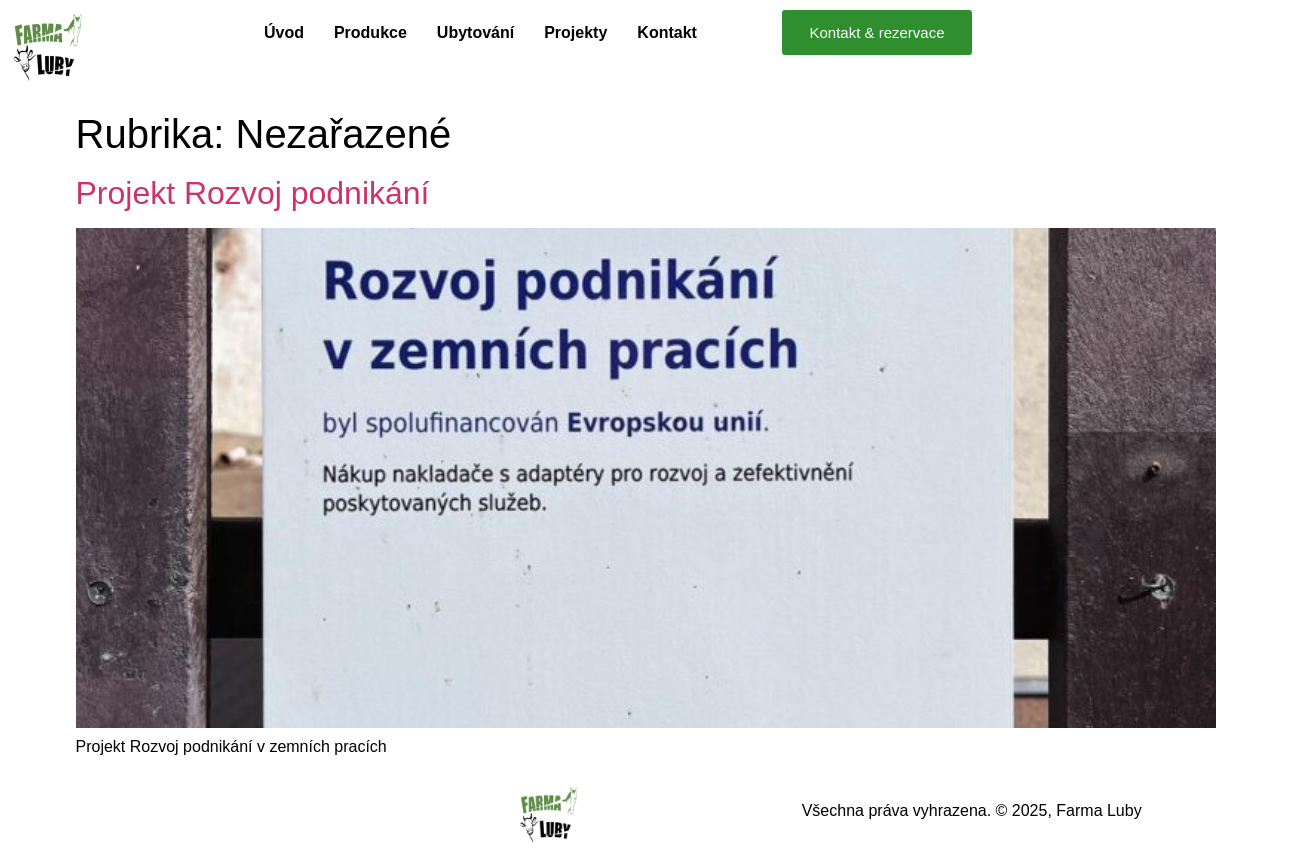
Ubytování (475, 32)
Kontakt (667, 32)
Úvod (284, 32)
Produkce (370, 32)
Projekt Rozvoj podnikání (253, 193)
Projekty (575, 32)
